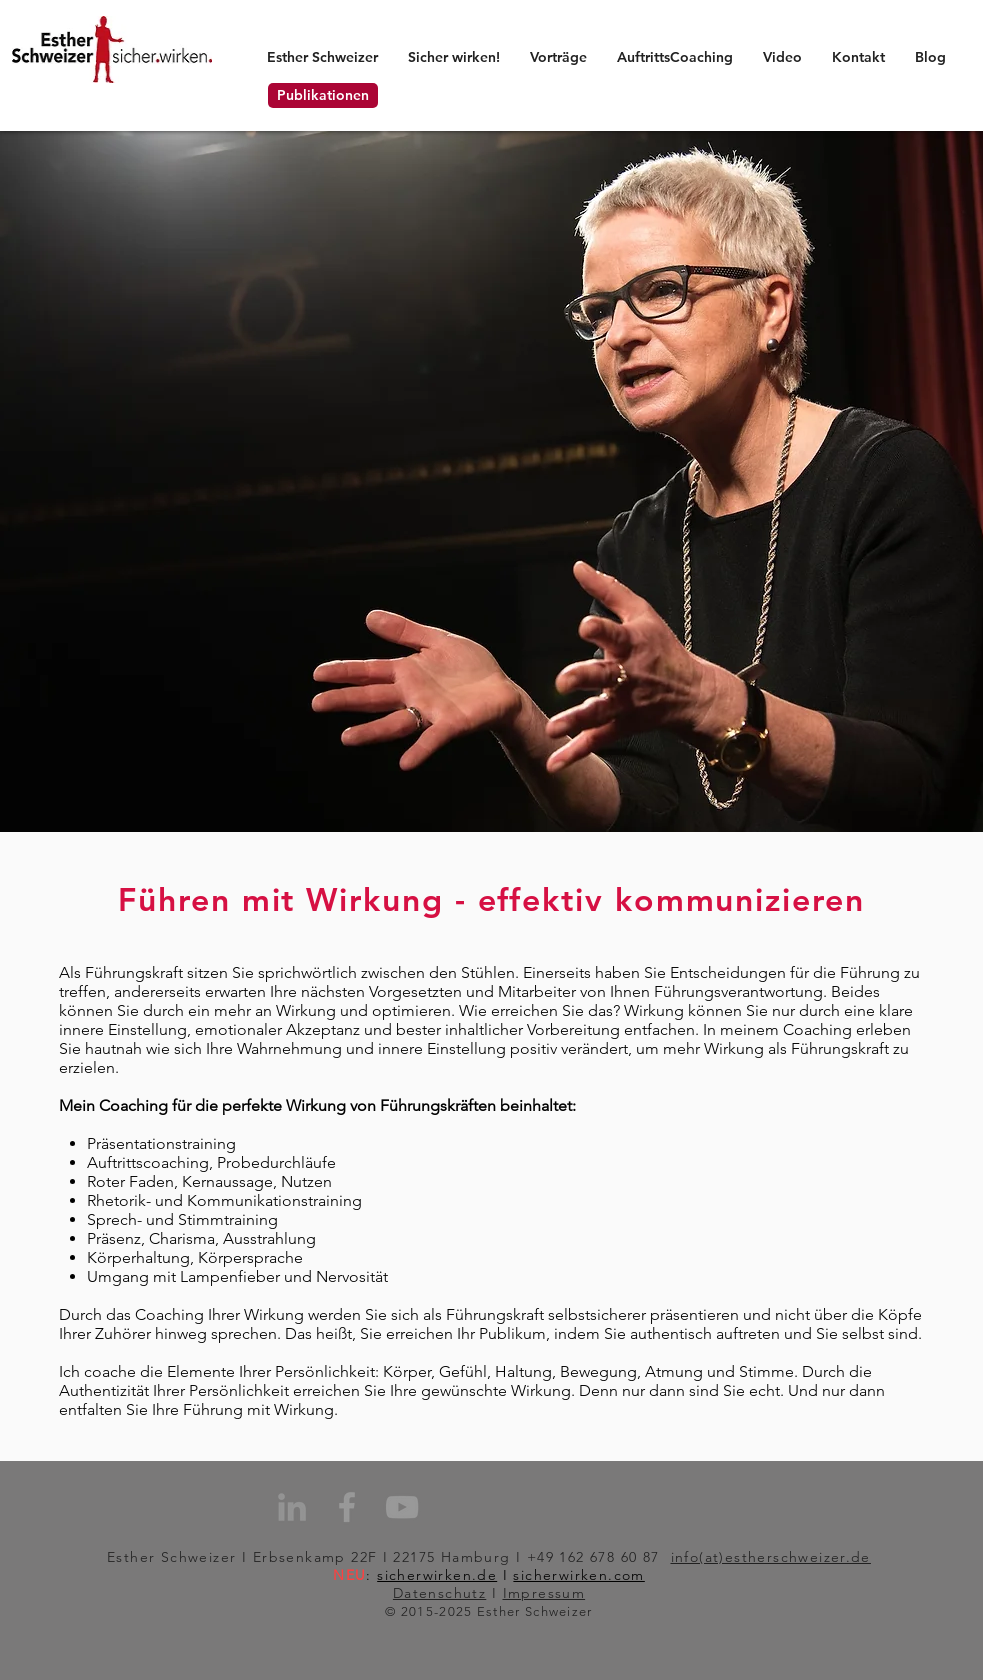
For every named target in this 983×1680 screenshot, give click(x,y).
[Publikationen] (323, 95)
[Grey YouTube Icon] (402, 1507)
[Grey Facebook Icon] (347, 1507)
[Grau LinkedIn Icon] (292, 1507)
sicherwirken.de (437, 1575)
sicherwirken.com (578, 1575)
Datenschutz (439, 1593)
